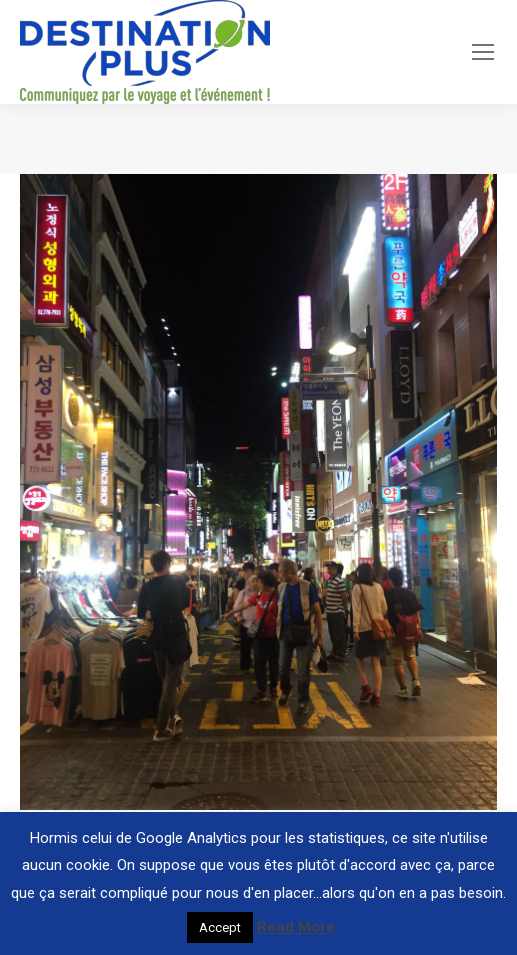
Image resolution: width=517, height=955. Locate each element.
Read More (296, 927)
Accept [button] (220, 927)
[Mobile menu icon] (483, 52)
